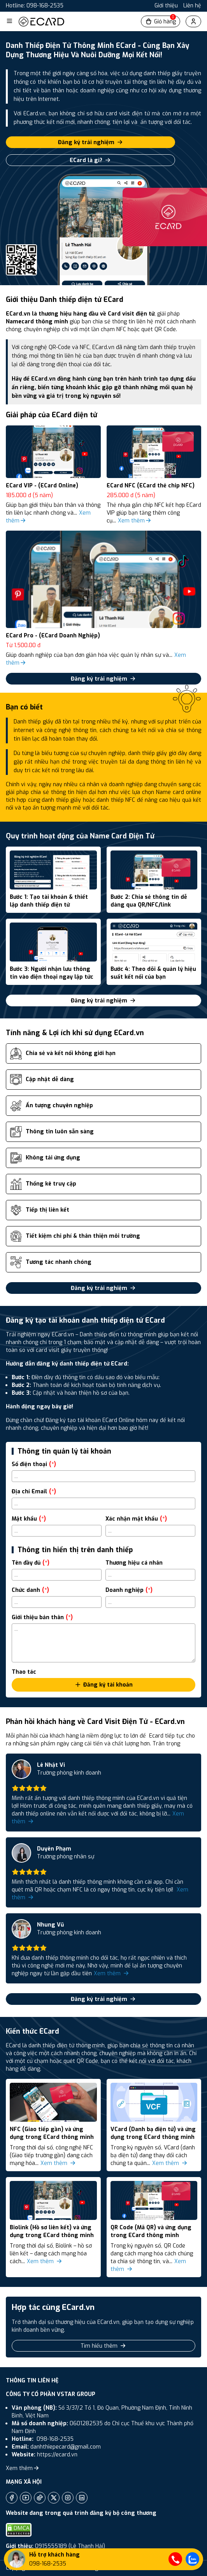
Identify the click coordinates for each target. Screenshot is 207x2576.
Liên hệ (192, 5)
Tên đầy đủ (30, 1563)
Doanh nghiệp (129, 1590)
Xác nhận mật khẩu (136, 1519)
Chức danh (30, 1590)
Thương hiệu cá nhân (134, 1563)
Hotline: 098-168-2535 (34, 5)
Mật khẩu (29, 1519)
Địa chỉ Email (34, 1491)
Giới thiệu (166, 5)
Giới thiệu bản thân (42, 1617)
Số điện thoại (34, 1464)
